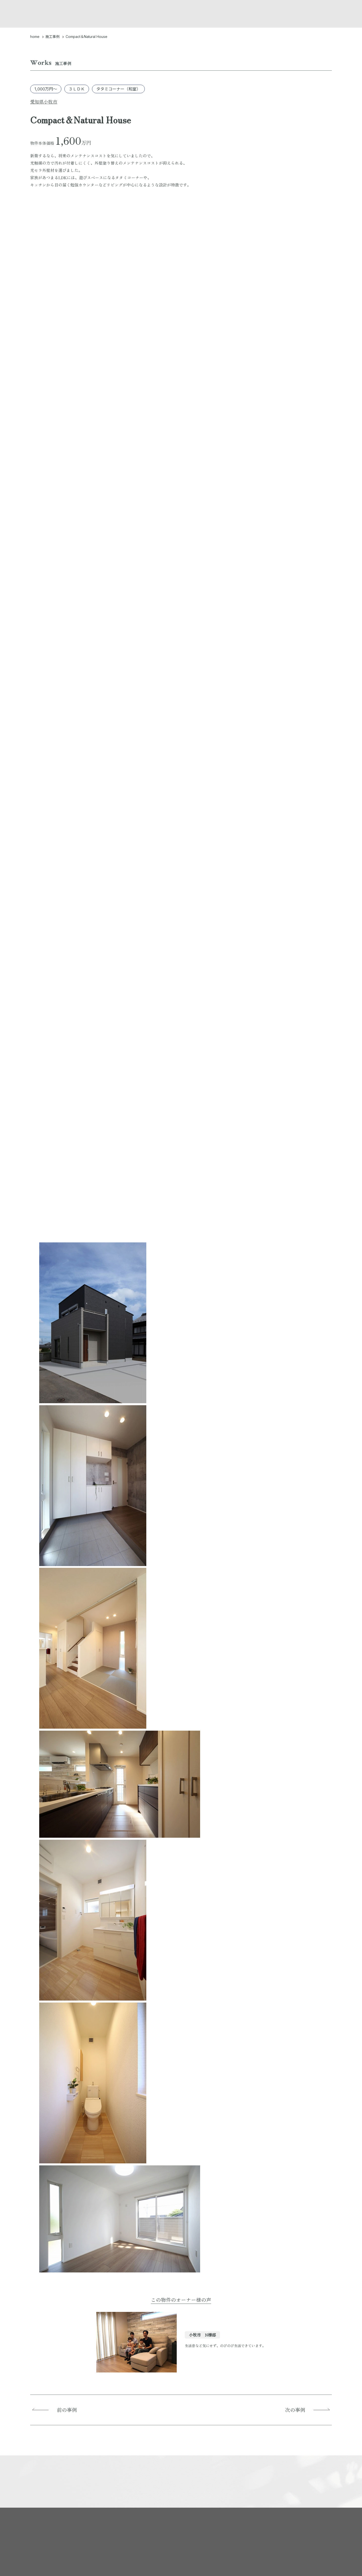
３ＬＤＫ (77, 88)
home (34, 36)
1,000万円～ (45, 88)
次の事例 (296, 2410)
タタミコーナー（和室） (118, 88)
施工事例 (53, 36)
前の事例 (65, 2410)
